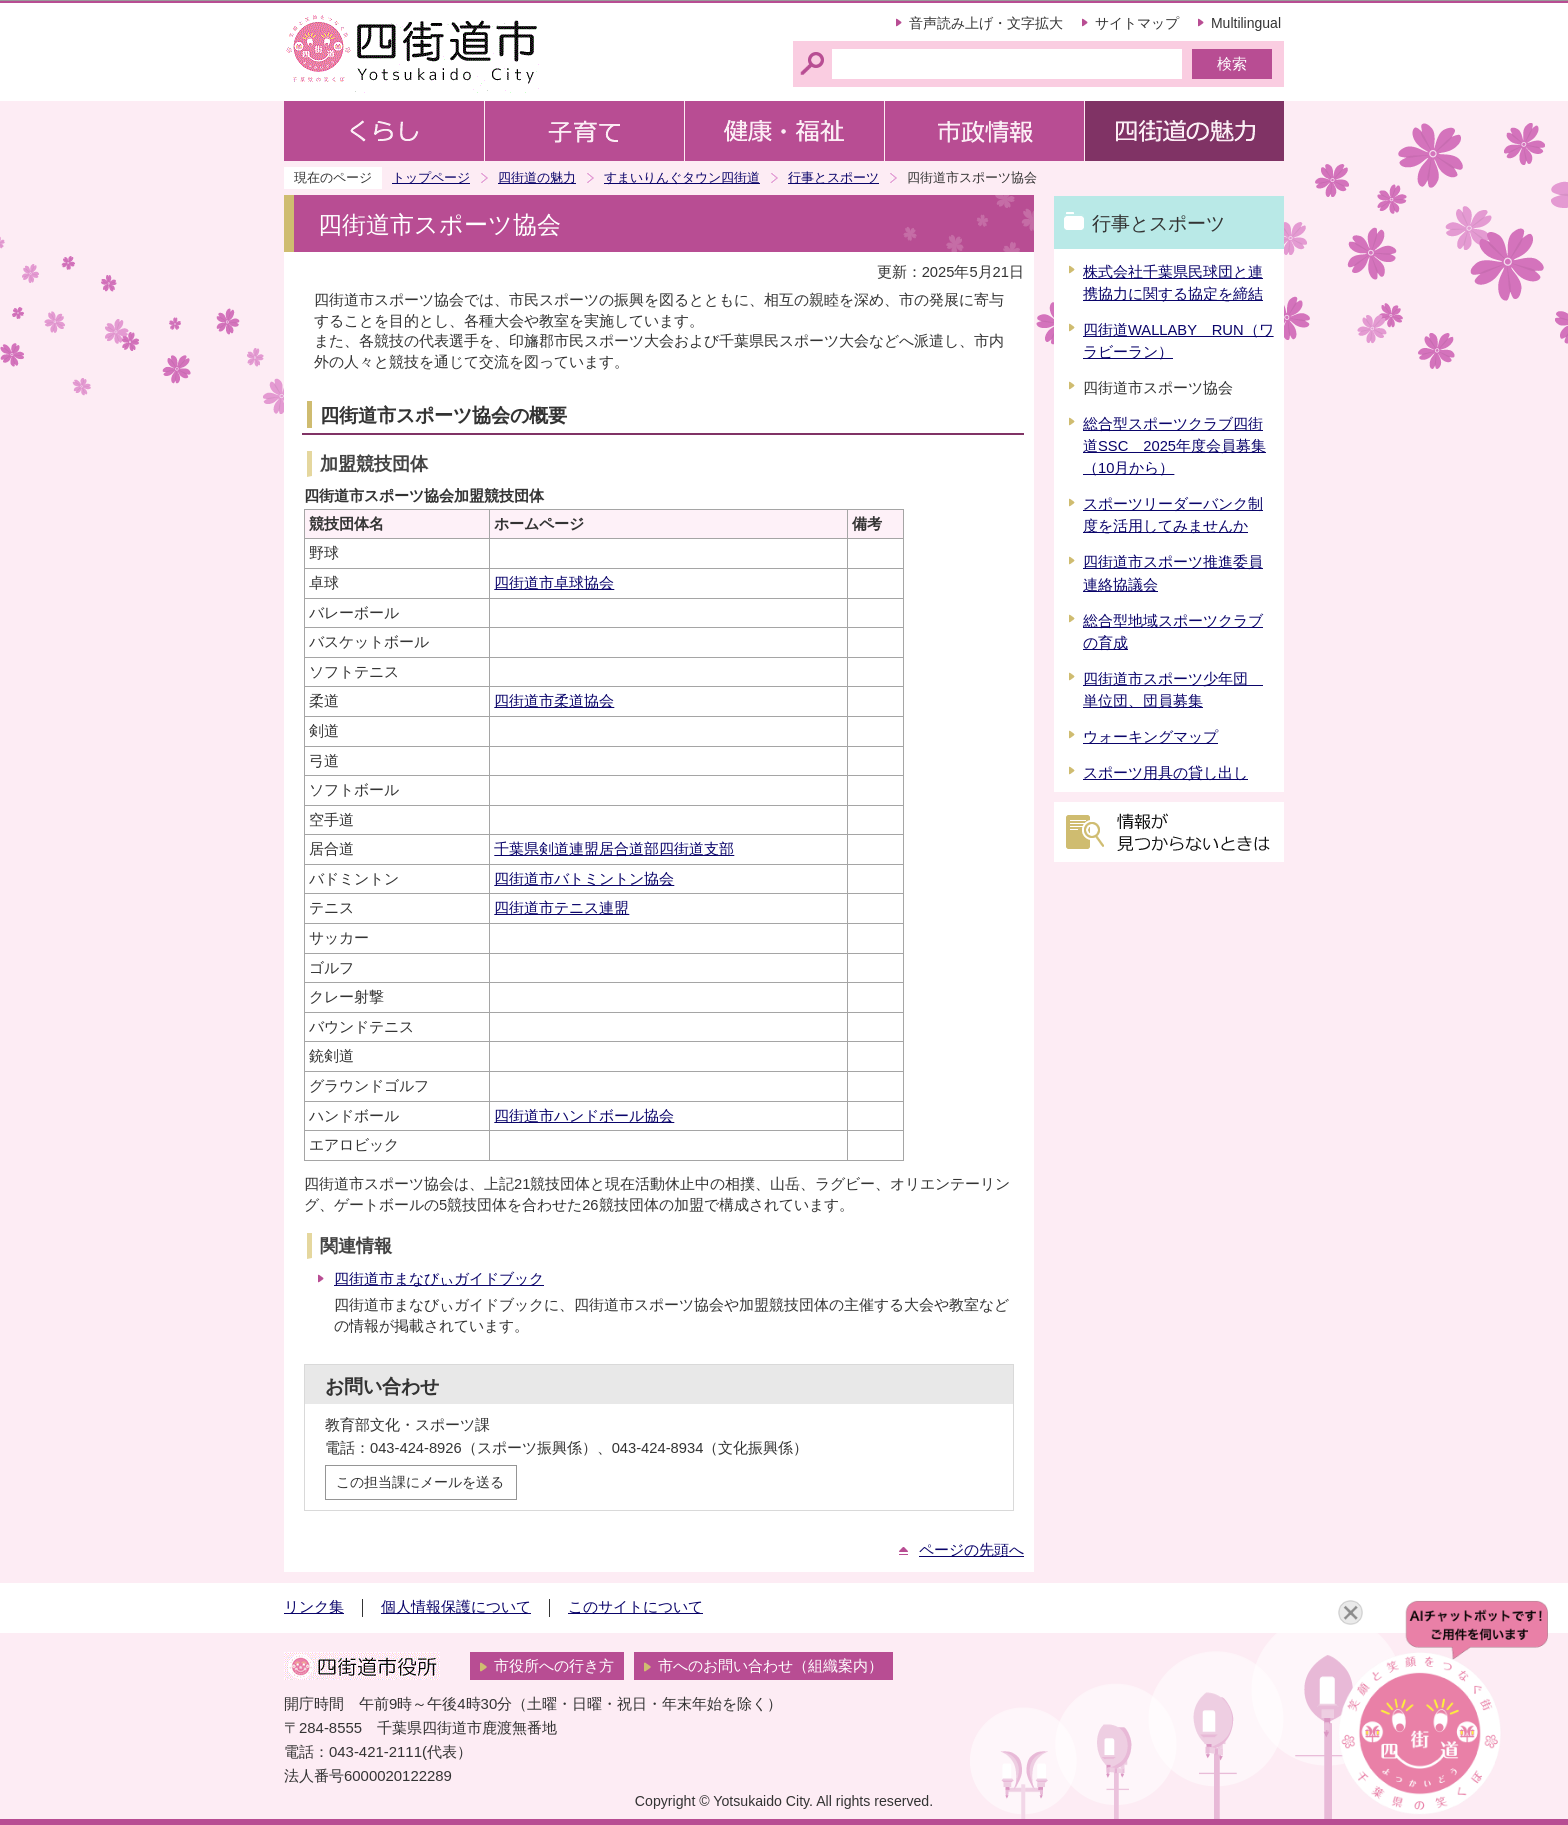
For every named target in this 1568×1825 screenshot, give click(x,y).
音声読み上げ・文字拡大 (986, 23)
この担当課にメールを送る (420, 1482)
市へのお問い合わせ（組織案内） (770, 1666)
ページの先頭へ (971, 1550)
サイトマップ (1137, 23)
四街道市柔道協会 (554, 701)
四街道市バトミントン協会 (584, 879)
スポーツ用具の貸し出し (1165, 773)
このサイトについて (635, 1607)
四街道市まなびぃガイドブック (439, 1279)
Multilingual (1246, 23)
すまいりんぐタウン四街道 (682, 177)
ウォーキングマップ (1150, 737)
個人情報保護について (456, 1607)
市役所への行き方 (554, 1666)
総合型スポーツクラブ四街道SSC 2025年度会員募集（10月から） (1174, 446)
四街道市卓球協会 (554, 583)
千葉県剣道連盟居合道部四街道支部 (614, 849)
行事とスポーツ (833, 177)
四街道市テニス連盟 (561, 908)
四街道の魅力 (537, 177)
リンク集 (314, 1607)
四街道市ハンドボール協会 (584, 1116)
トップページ (431, 177)
